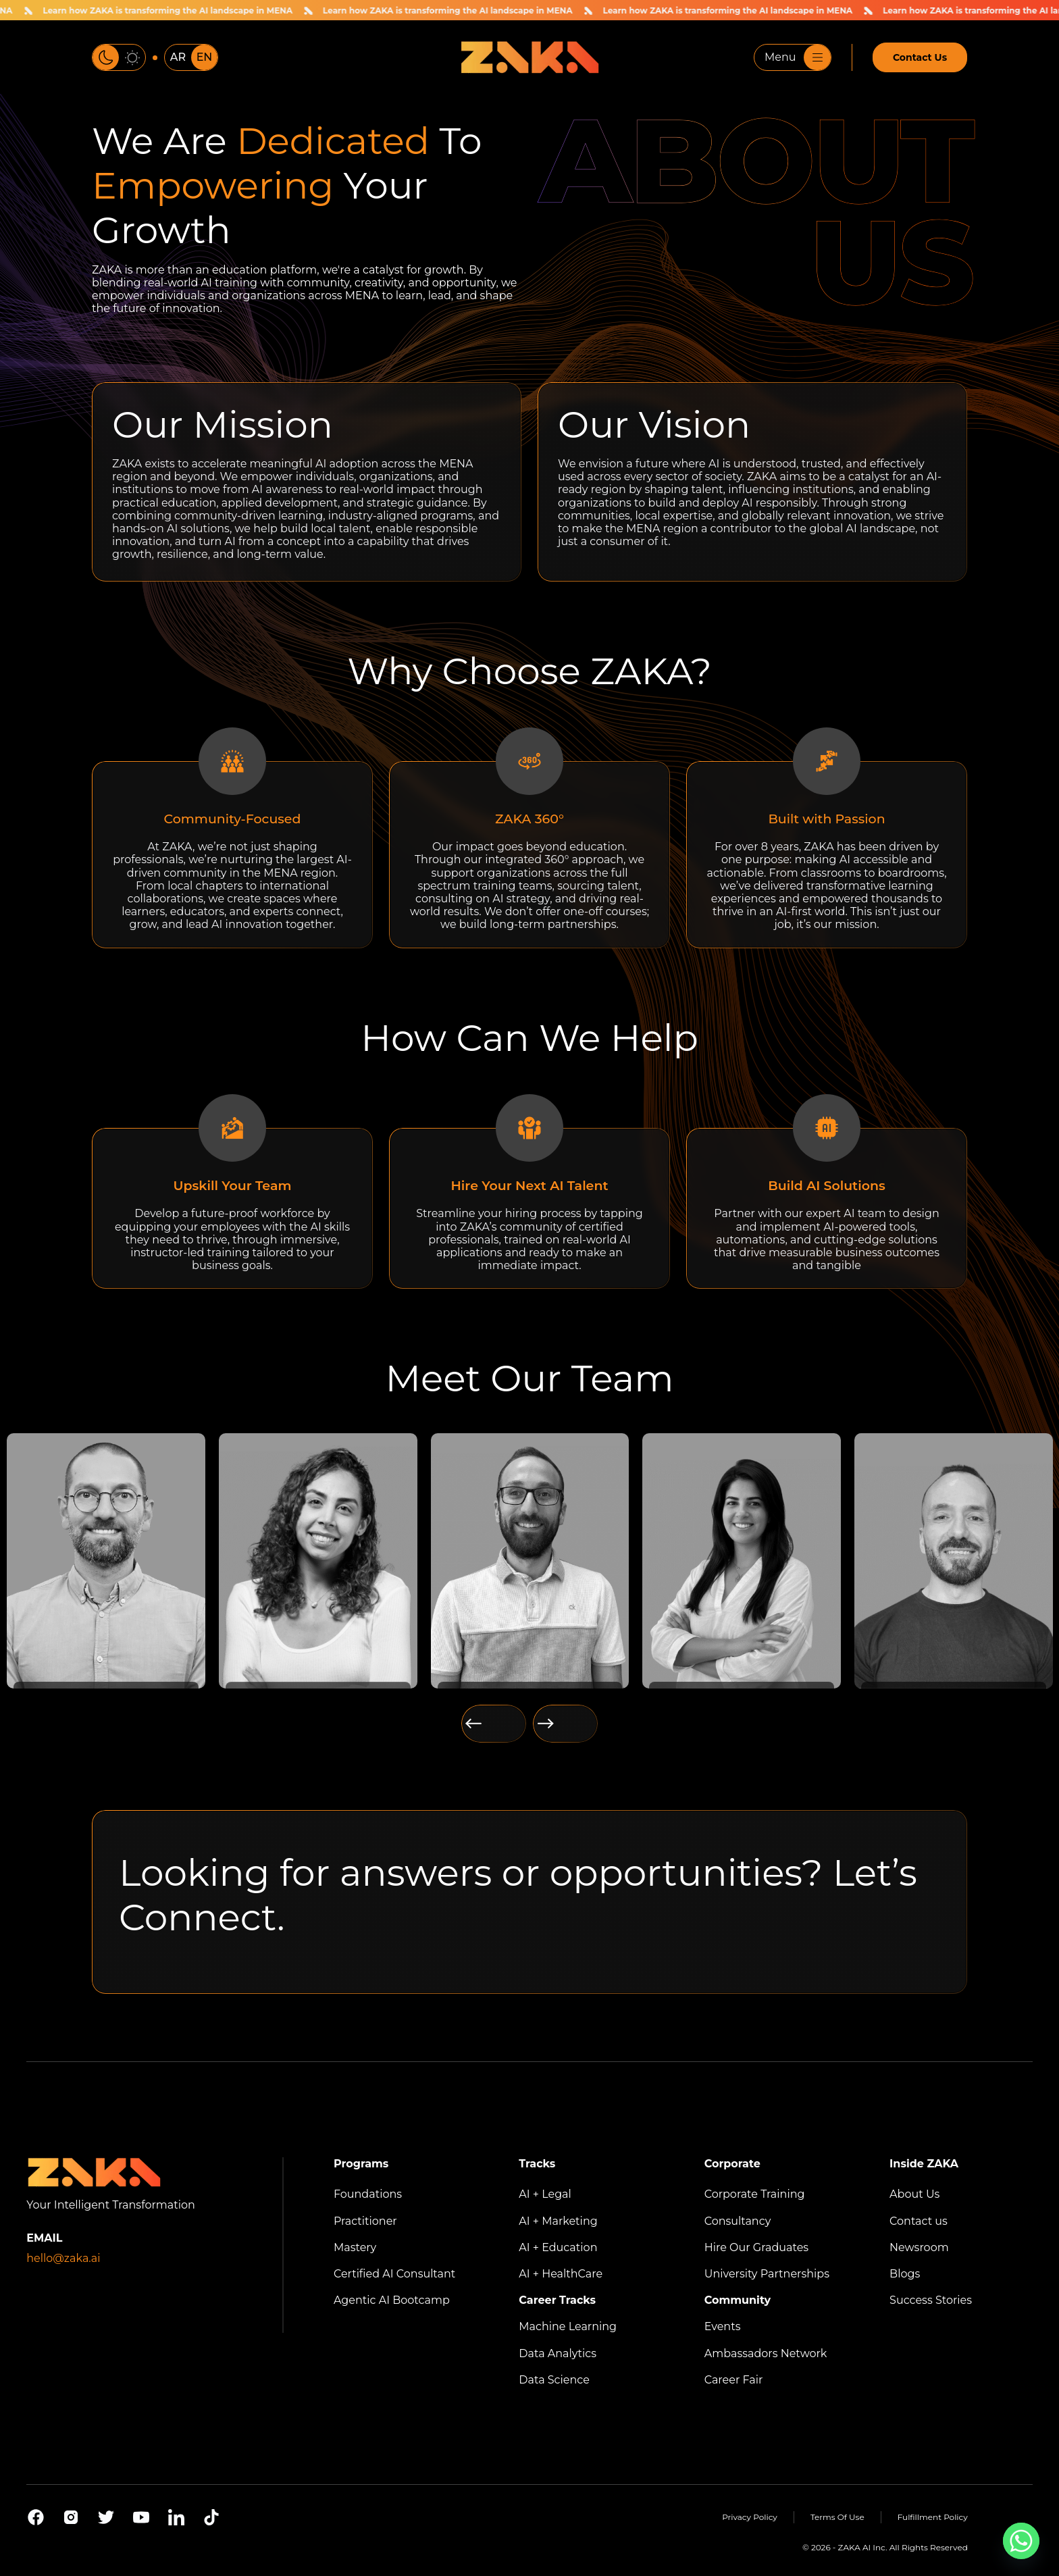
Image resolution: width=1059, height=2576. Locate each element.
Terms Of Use (837, 2517)
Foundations (368, 2194)
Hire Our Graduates (756, 2247)
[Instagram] (70, 2517)
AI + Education (558, 2247)
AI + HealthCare (560, 2273)
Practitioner (365, 2221)
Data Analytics (557, 2353)
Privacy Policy (749, 2517)
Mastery (355, 2247)
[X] (106, 2517)
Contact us (918, 2221)
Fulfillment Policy (933, 2517)
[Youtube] (141, 2517)
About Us (914, 2194)
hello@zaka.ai (63, 2258)
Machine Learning (568, 2326)
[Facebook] (35, 2517)
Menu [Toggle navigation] (798, 57)
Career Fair (733, 2379)
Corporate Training (754, 2194)
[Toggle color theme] (119, 57)
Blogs (904, 2273)
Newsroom (919, 2247)
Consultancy (737, 2221)
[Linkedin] (176, 2517)
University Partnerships (766, 2273)
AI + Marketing (558, 2221)
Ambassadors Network (765, 2353)
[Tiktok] (211, 2517)
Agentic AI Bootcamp (392, 2300)
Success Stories (930, 2300)
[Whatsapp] (1021, 2541)
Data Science (554, 2379)
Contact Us (920, 57)
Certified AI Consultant (394, 2273)
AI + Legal (545, 2194)
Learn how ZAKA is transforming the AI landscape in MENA (175, 10)
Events (722, 2326)
